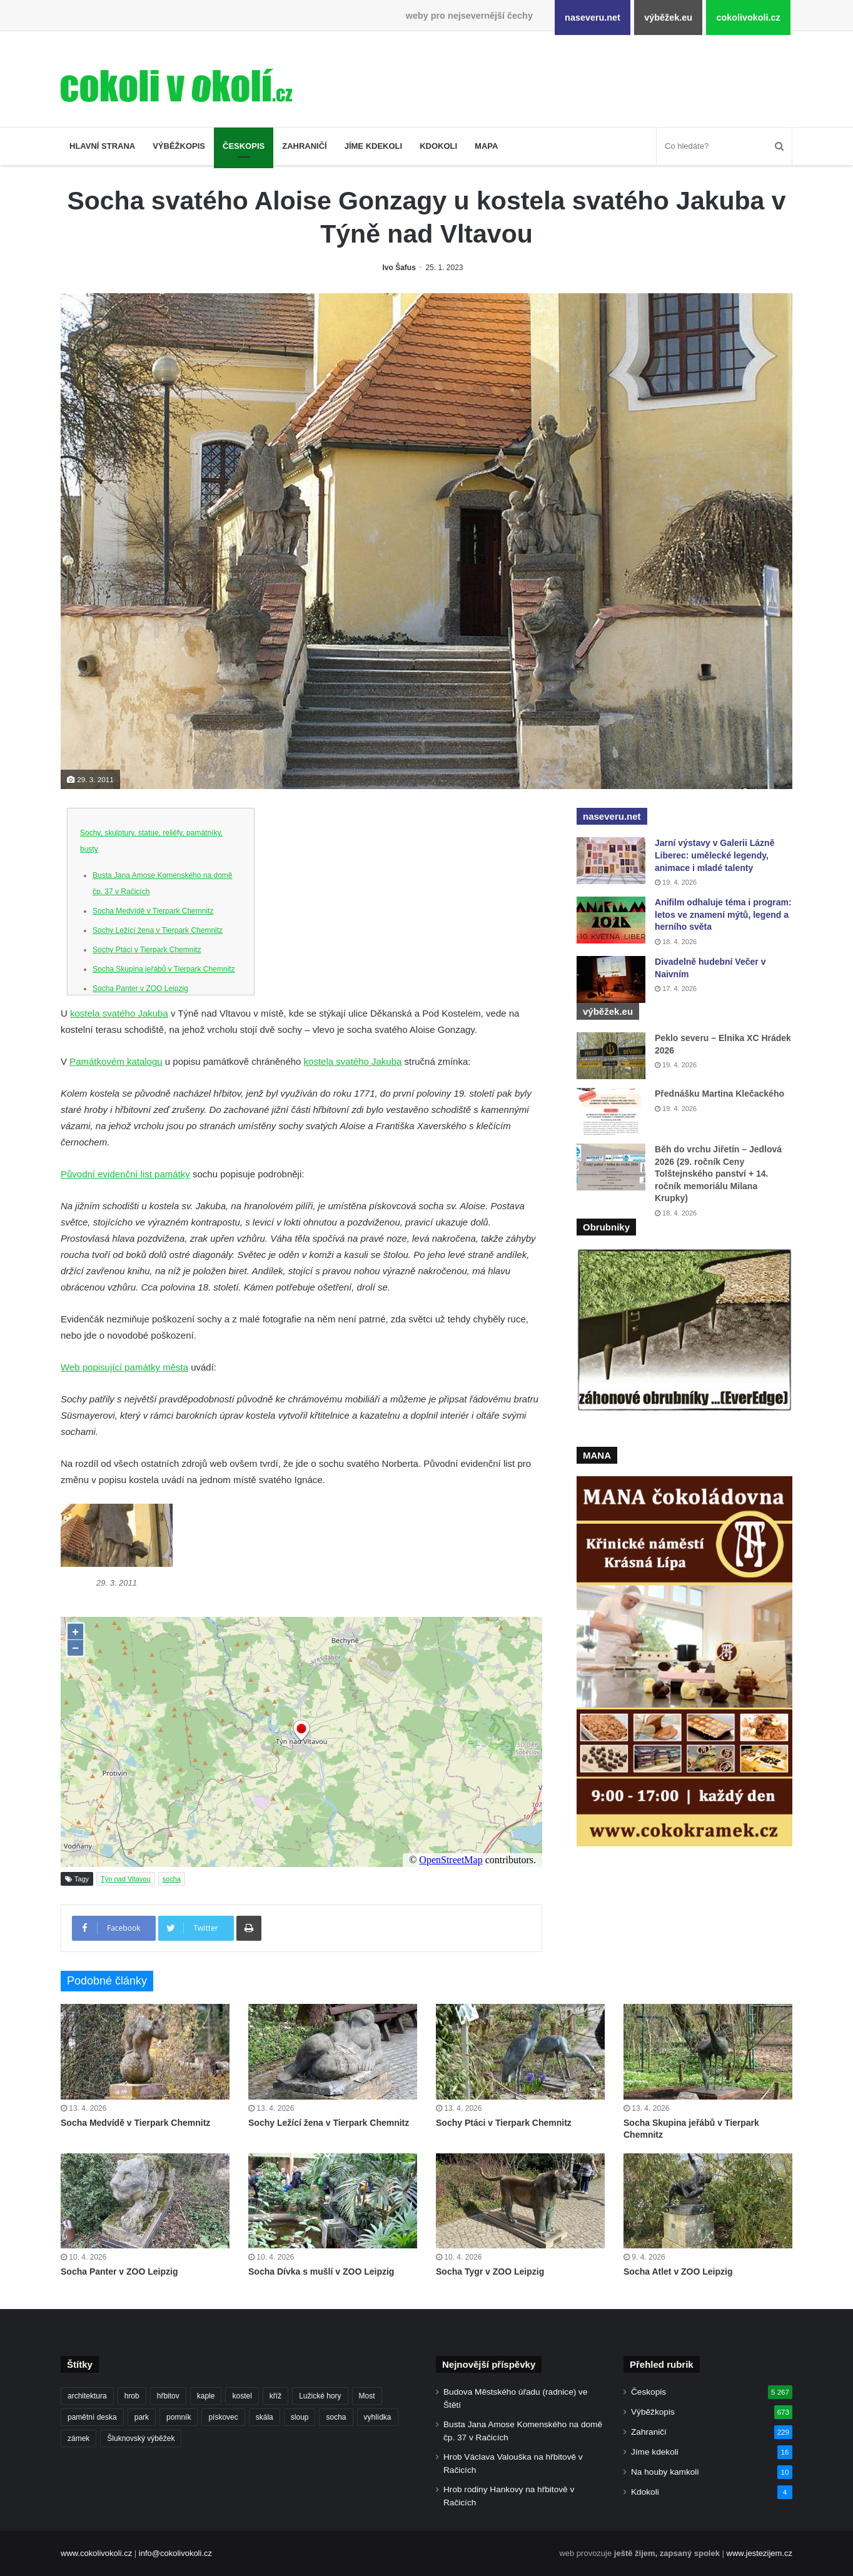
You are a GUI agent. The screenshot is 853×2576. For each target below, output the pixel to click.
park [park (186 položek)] (141, 2417)
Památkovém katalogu (115, 1061)
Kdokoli (438, 146)
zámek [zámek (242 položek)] (78, 2438)
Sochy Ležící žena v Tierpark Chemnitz (158, 930)
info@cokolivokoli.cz (175, 2553)
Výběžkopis (179, 146)
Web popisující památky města (124, 1367)
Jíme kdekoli (373, 146)
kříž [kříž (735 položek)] (275, 2396)
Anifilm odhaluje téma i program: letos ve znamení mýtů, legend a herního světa (723, 914)
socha (172, 1879)
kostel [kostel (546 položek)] (241, 2396)
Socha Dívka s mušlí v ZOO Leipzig (321, 2272)
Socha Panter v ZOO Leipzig (140, 988)
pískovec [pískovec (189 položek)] (223, 2417)
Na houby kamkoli (665, 2472)
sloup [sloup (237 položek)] (300, 2417)
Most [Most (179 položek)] (367, 2396)
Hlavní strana (102, 146)
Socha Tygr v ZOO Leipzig (490, 2272)
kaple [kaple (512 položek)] (206, 2396)
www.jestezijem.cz (759, 2553)
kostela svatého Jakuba (119, 1013)
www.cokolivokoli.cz (96, 2553)
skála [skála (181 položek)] (264, 2417)
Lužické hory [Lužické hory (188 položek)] (320, 2396)
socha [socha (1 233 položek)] (336, 2417)
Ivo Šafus (399, 267)
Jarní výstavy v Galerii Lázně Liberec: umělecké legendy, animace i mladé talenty (714, 855)
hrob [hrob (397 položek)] (131, 2396)
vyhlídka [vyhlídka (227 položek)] (377, 2417)
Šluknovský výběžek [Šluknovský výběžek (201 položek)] (140, 2438)
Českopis (244, 146)
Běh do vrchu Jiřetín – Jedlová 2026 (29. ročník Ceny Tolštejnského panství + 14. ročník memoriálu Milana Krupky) (718, 1173)
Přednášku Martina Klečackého (719, 1094)
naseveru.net (592, 18)
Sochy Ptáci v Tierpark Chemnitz (147, 949)
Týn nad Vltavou (126, 1879)
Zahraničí (304, 146)
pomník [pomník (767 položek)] (178, 2417)
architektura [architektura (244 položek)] (87, 2396)
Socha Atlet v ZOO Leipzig (678, 2272)
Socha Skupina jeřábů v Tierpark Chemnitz (164, 969)
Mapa (486, 146)
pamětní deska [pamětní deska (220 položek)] (92, 2417)
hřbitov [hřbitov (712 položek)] (168, 2396)
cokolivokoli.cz (748, 18)
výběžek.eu (668, 18)
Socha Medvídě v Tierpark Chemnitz (153, 911)
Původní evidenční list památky (125, 1174)
